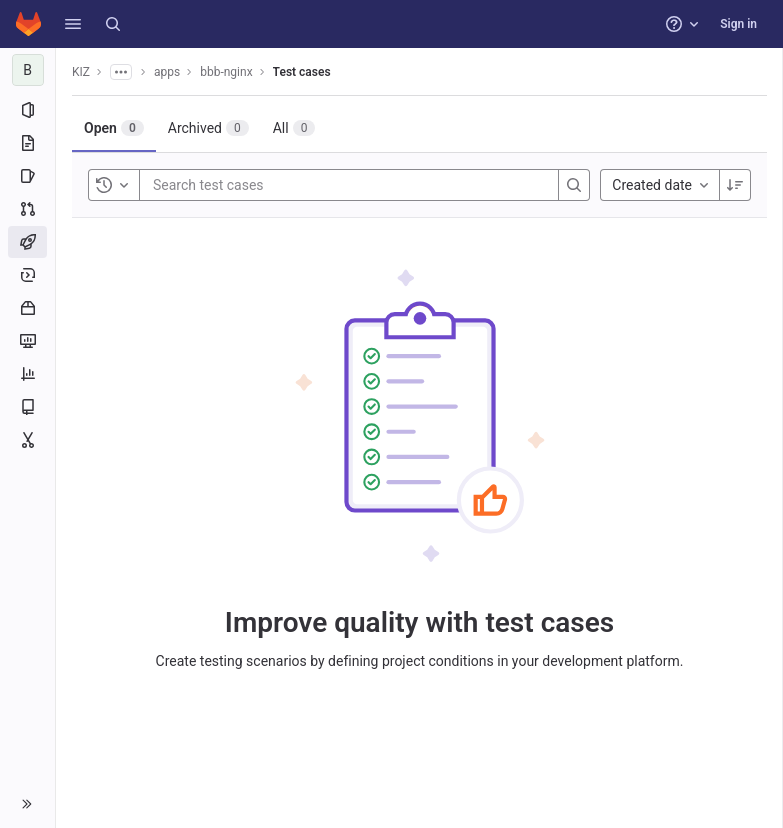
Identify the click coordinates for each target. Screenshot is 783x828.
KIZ (81, 72)
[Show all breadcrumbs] (121, 72)
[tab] (114, 128)
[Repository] (27, 143)
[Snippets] (27, 440)
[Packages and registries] (27, 308)
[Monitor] (27, 341)
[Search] (113, 24)
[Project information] (27, 110)
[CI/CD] (27, 242)
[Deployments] (27, 275)
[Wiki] (27, 407)
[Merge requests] (27, 209)
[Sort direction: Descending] (735, 185)
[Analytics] (27, 374)
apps (167, 72)
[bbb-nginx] (28, 70)
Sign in (738, 24)
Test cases (302, 72)
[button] (73, 24)
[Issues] (27, 176)
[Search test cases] (273, 185)
